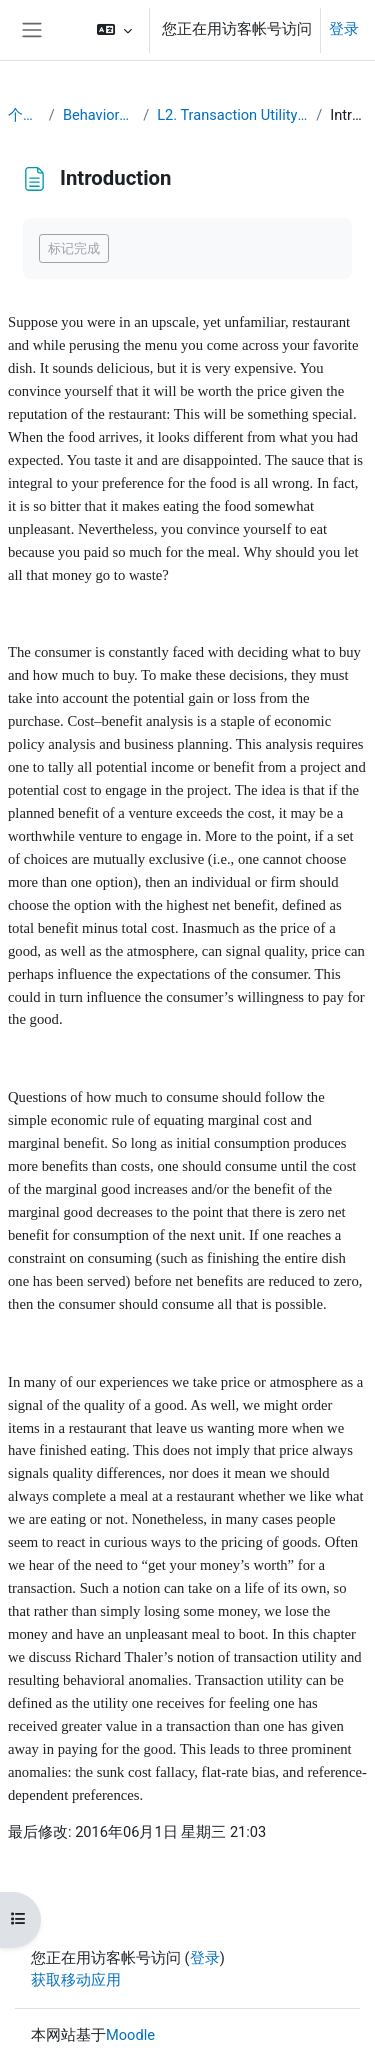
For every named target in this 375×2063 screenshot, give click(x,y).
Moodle (130, 2035)
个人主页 (24, 115)
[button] (114, 30)
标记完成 (74, 248)
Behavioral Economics (99, 115)
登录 (344, 29)
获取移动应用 (76, 1980)
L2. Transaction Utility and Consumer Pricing (232, 115)
